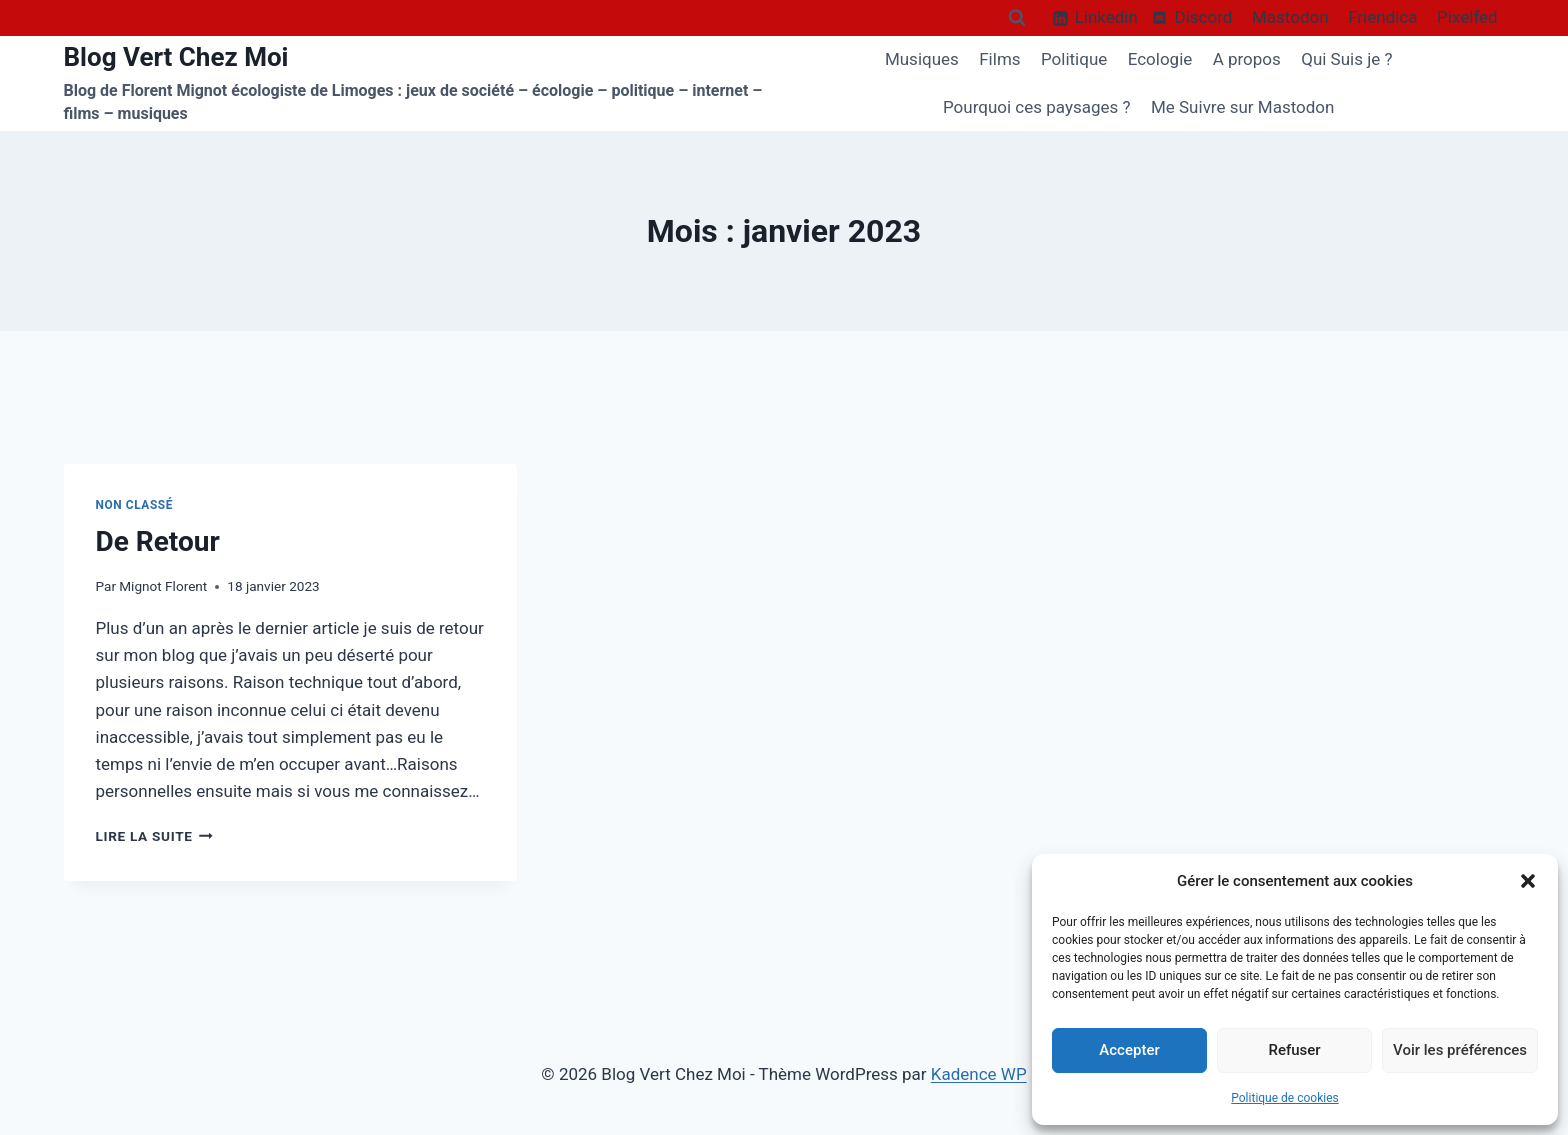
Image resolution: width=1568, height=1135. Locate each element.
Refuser (1294, 1050)
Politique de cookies (1284, 1098)
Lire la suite (154, 836)
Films (999, 59)
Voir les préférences (1460, 1050)
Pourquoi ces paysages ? (1037, 107)
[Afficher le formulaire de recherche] (1017, 18)
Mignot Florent (163, 586)
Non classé (135, 505)
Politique (1074, 59)
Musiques (922, 59)
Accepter (1129, 1050)
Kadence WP (979, 1074)
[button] (1528, 881)
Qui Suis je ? (1346, 59)
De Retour (158, 541)
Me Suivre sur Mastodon (1243, 107)
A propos (1247, 59)
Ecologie (1160, 59)
